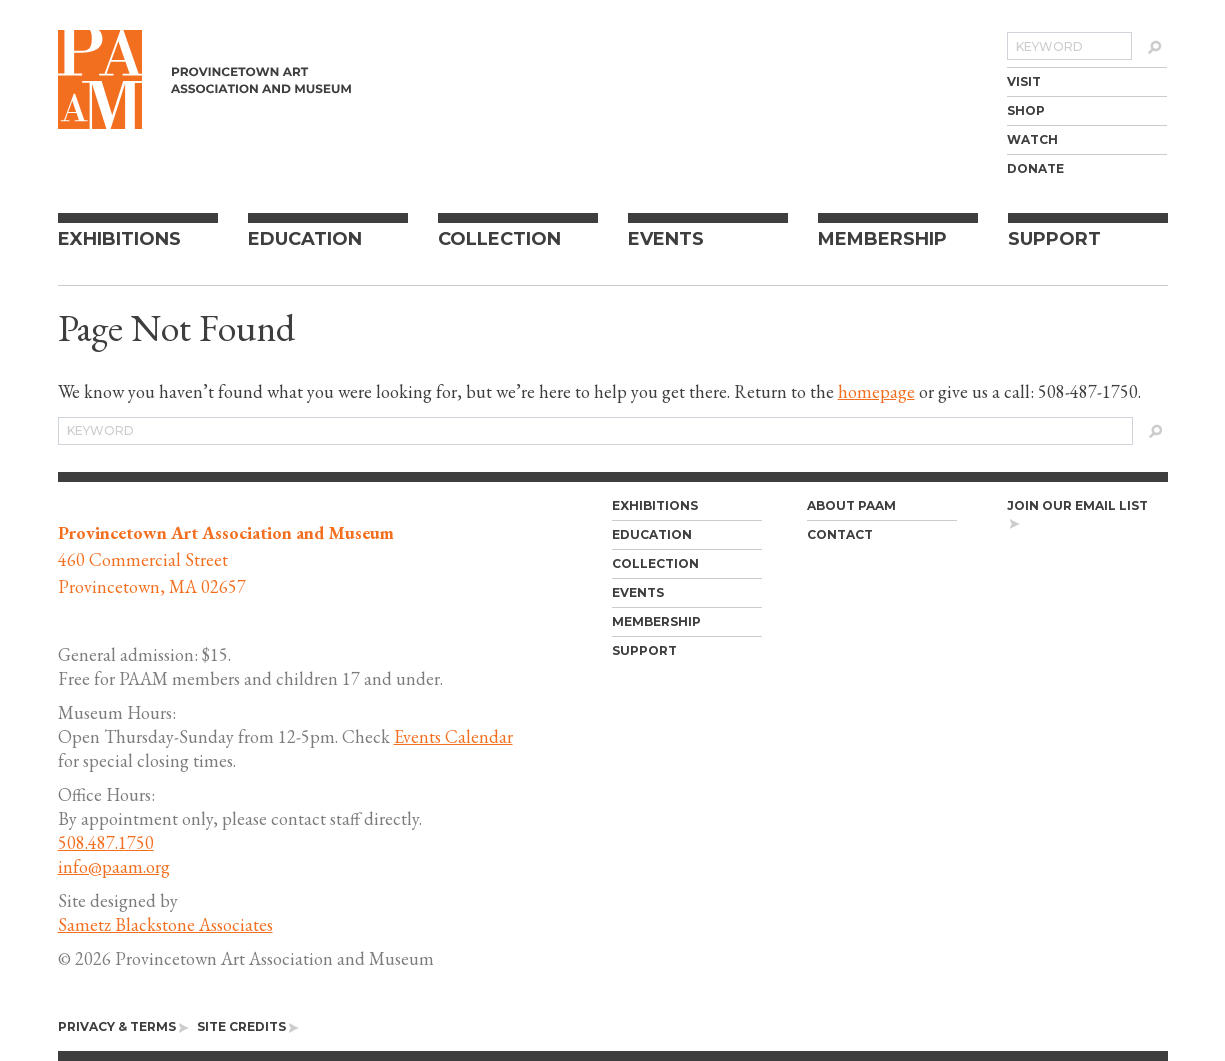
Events (666, 239)
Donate (1035, 168)
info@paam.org (114, 866)
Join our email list (1077, 514)
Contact (840, 534)
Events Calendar (453, 736)
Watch (1032, 139)
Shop (1026, 110)
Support (1054, 239)
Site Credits (248, 1026)
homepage (876, 391)
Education (305, 239)
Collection (499, 239)
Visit (1024, 81)
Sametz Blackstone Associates (165, 924)
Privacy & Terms (123, 1026)
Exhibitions (119, 239)
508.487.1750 (106, 842)
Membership (882, 239)
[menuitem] (1087, 81)
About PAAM (851, 505)
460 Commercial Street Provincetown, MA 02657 (226, 559)
